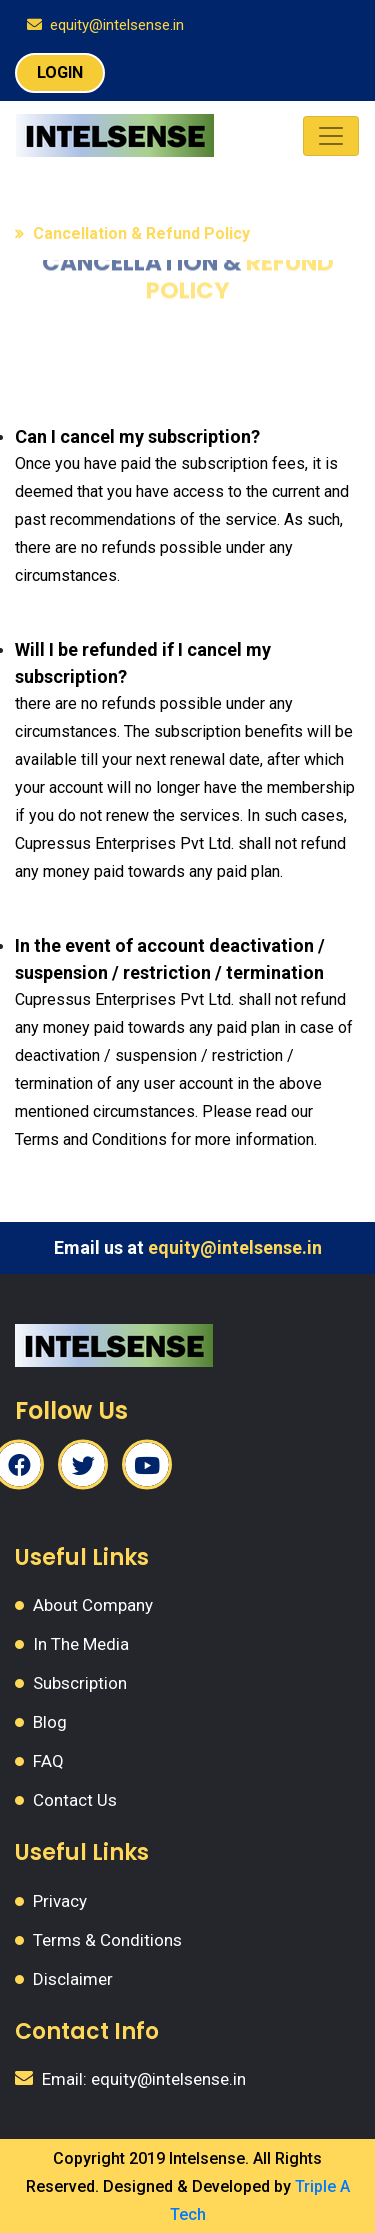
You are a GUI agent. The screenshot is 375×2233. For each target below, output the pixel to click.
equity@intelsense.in (117, 25)
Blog (50, 1722)
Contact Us (75, 1800)
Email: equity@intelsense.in (144, 2079)
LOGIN (60, 72)
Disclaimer (73, 1979)
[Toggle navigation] (331, 136)
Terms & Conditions (107, 1940)
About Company (93, 1605)
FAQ (48, 1761)
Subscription (80, 1683)
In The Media (81, 1644)
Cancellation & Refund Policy (141, 233)
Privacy (60, 1901)
